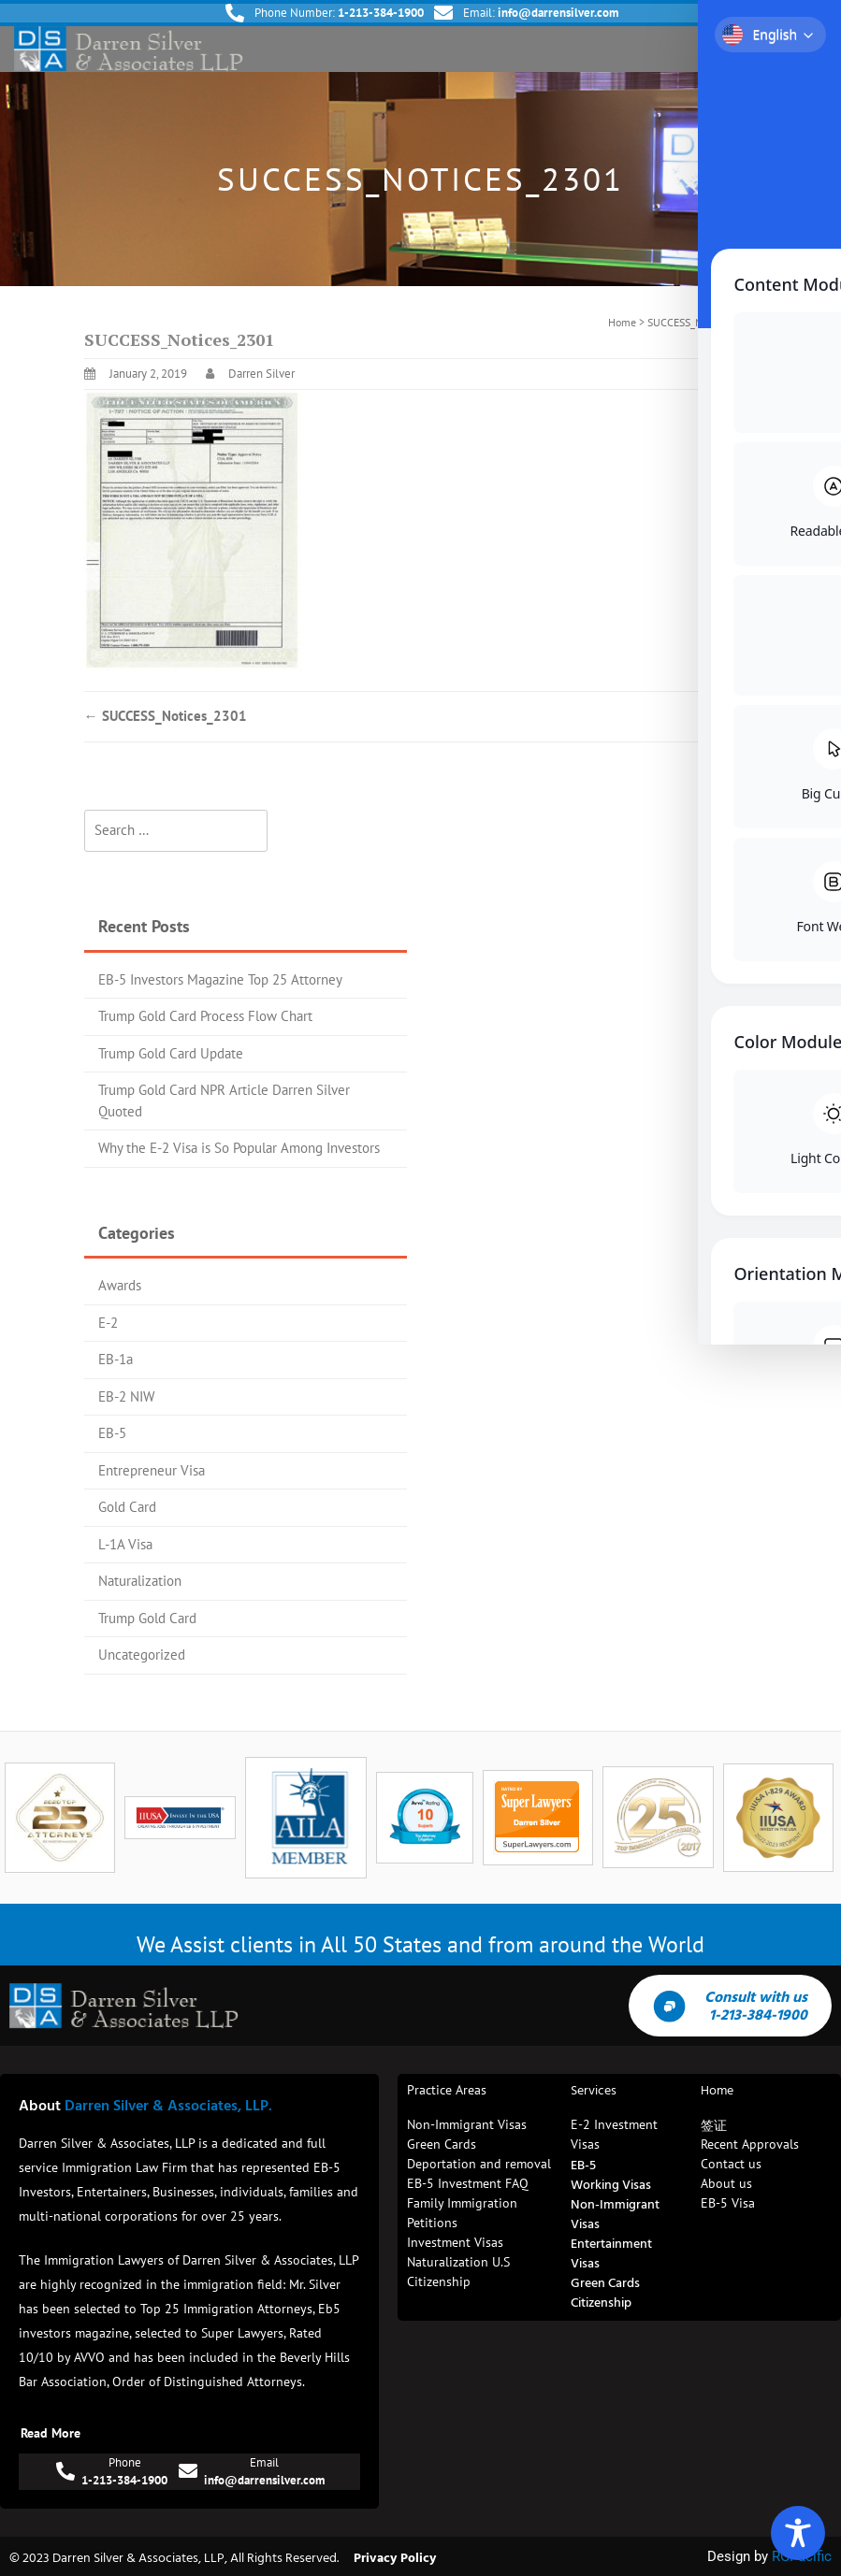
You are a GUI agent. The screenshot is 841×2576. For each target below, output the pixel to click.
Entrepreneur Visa (151, 1470)
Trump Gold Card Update (170, 1053)
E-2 (108, 1322)
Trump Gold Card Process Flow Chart (205, 1016)
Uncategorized (141, 1654)
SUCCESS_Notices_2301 (165, 716)
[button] (811, 49)
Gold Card (127, 1507)
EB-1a (115, 1359)
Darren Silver (261, 373)
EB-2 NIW (126, 1396)
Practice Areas (446, 2089)
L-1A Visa (125, 1544)
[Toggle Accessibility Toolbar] (798, 2533)
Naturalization (139, 1581)
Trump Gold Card (147, 1618)
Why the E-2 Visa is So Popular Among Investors (239, 1148)
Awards (119, 1285)
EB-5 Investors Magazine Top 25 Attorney (220, 979)
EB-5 (112, 1433)
